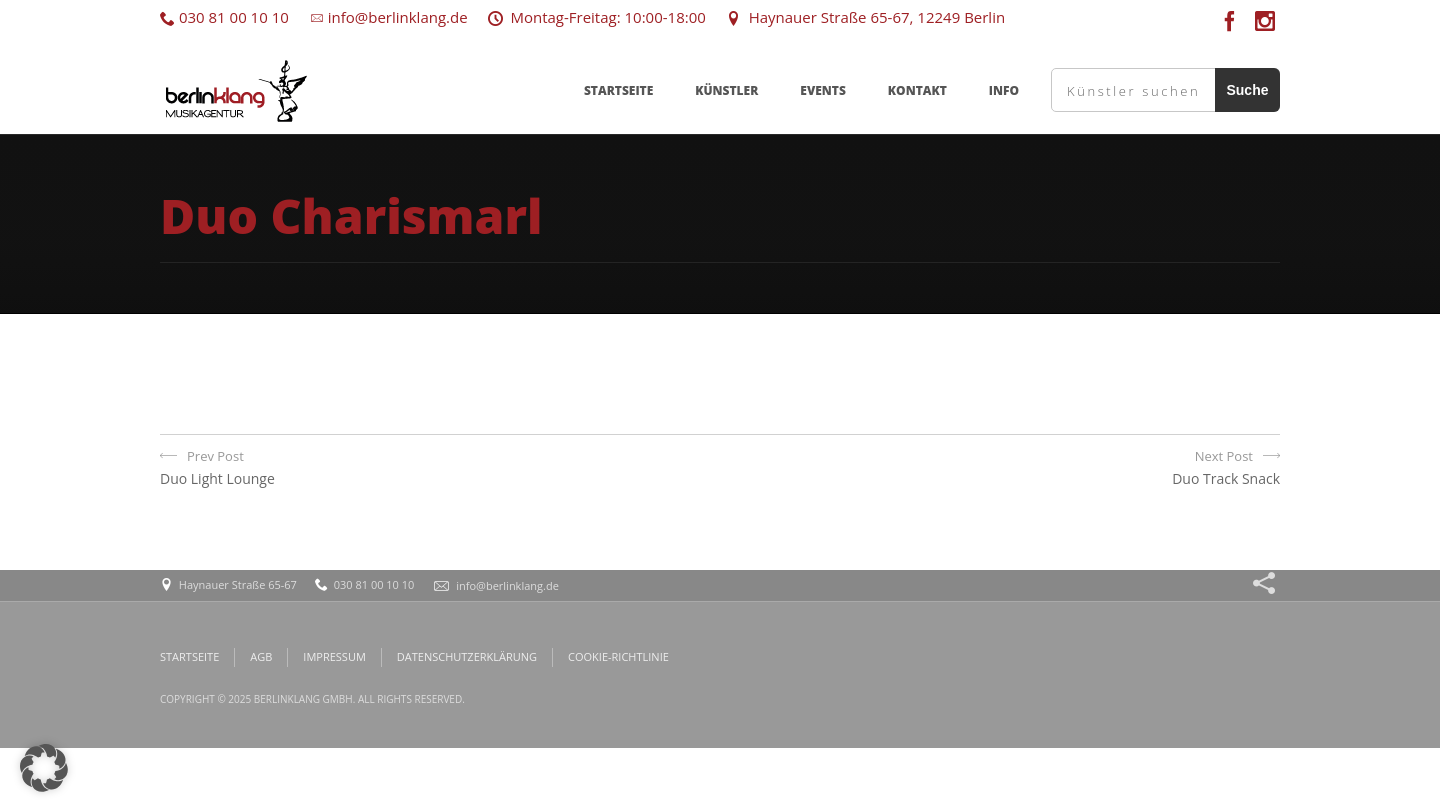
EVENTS (823, 90)
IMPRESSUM (334, 656)
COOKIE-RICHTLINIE (618, 656)
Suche (1247, 90)
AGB (261, 656)
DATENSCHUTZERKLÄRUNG (467, 656)
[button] (44, 768)
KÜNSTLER (726, 90)
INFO (1004, 90)
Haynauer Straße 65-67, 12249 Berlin (865, 17)
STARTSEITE (618, 90)
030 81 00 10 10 (224, 17)
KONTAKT (917, 90)
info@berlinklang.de (388, 17)
